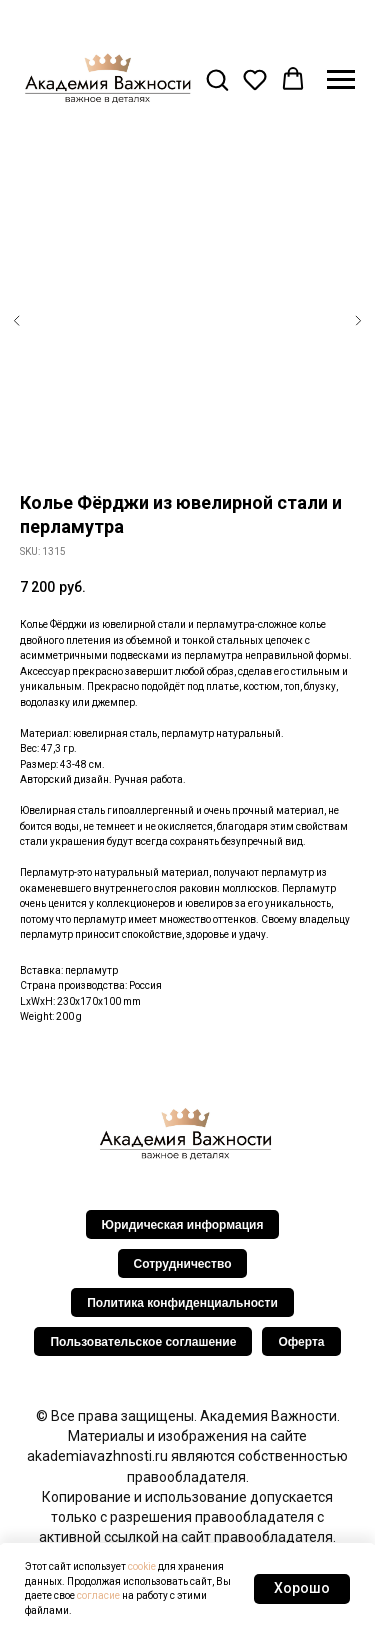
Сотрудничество (183, 1264)
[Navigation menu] (341, 80)
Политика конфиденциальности (182, 1303)
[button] (217, 79)
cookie (142, 1566)
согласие (98, 1595)
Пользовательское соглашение (143, 1342)
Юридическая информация (183, 1225)
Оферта (301, 1342)
